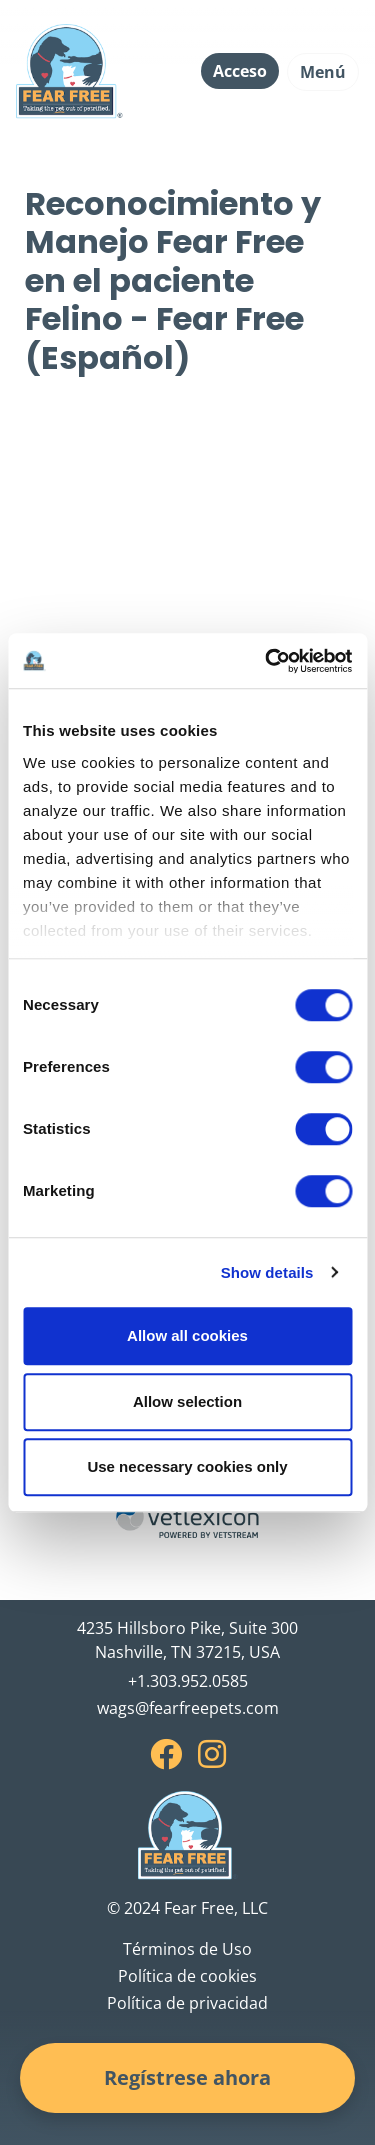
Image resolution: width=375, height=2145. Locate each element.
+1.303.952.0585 (188, 1681)
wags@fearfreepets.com (188, 1708)
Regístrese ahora (187, 2077)
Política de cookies (187, 1976)
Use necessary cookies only (187, 1466)
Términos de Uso (187, 1949)
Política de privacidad (187, 2003)
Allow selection (187, 1401)
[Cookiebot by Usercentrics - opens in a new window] (267, 661)
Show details (267, 1272)
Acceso (240, 71)
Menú (323, 72)
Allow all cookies (187, 1335)
